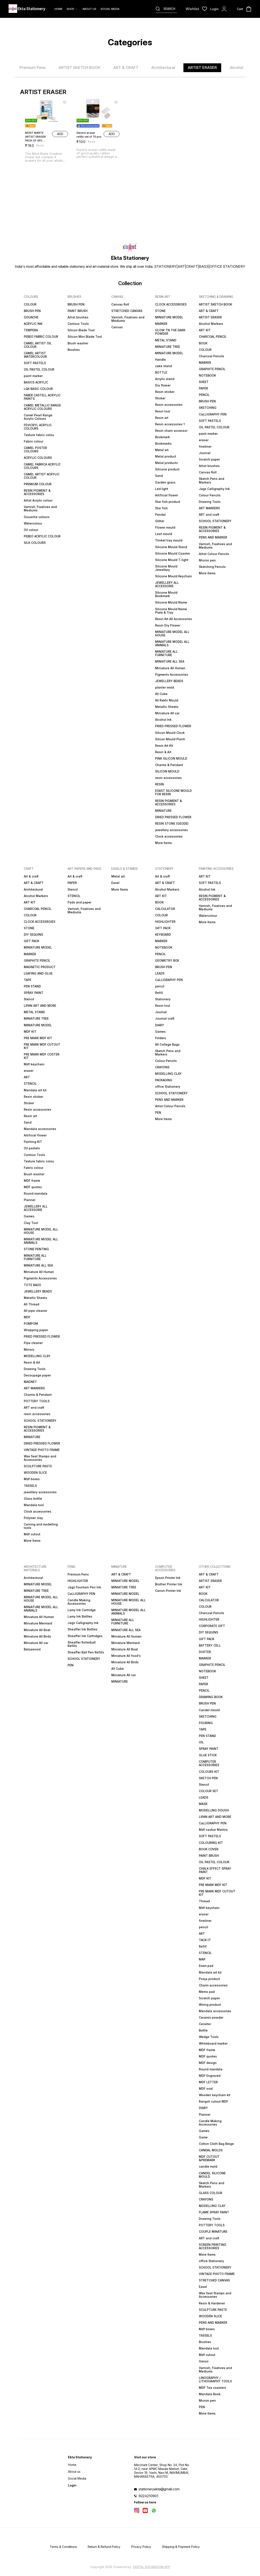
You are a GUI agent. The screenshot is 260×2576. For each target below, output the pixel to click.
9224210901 (148, 2496)
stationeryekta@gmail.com (159, 2489)
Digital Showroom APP (151, 2567)
